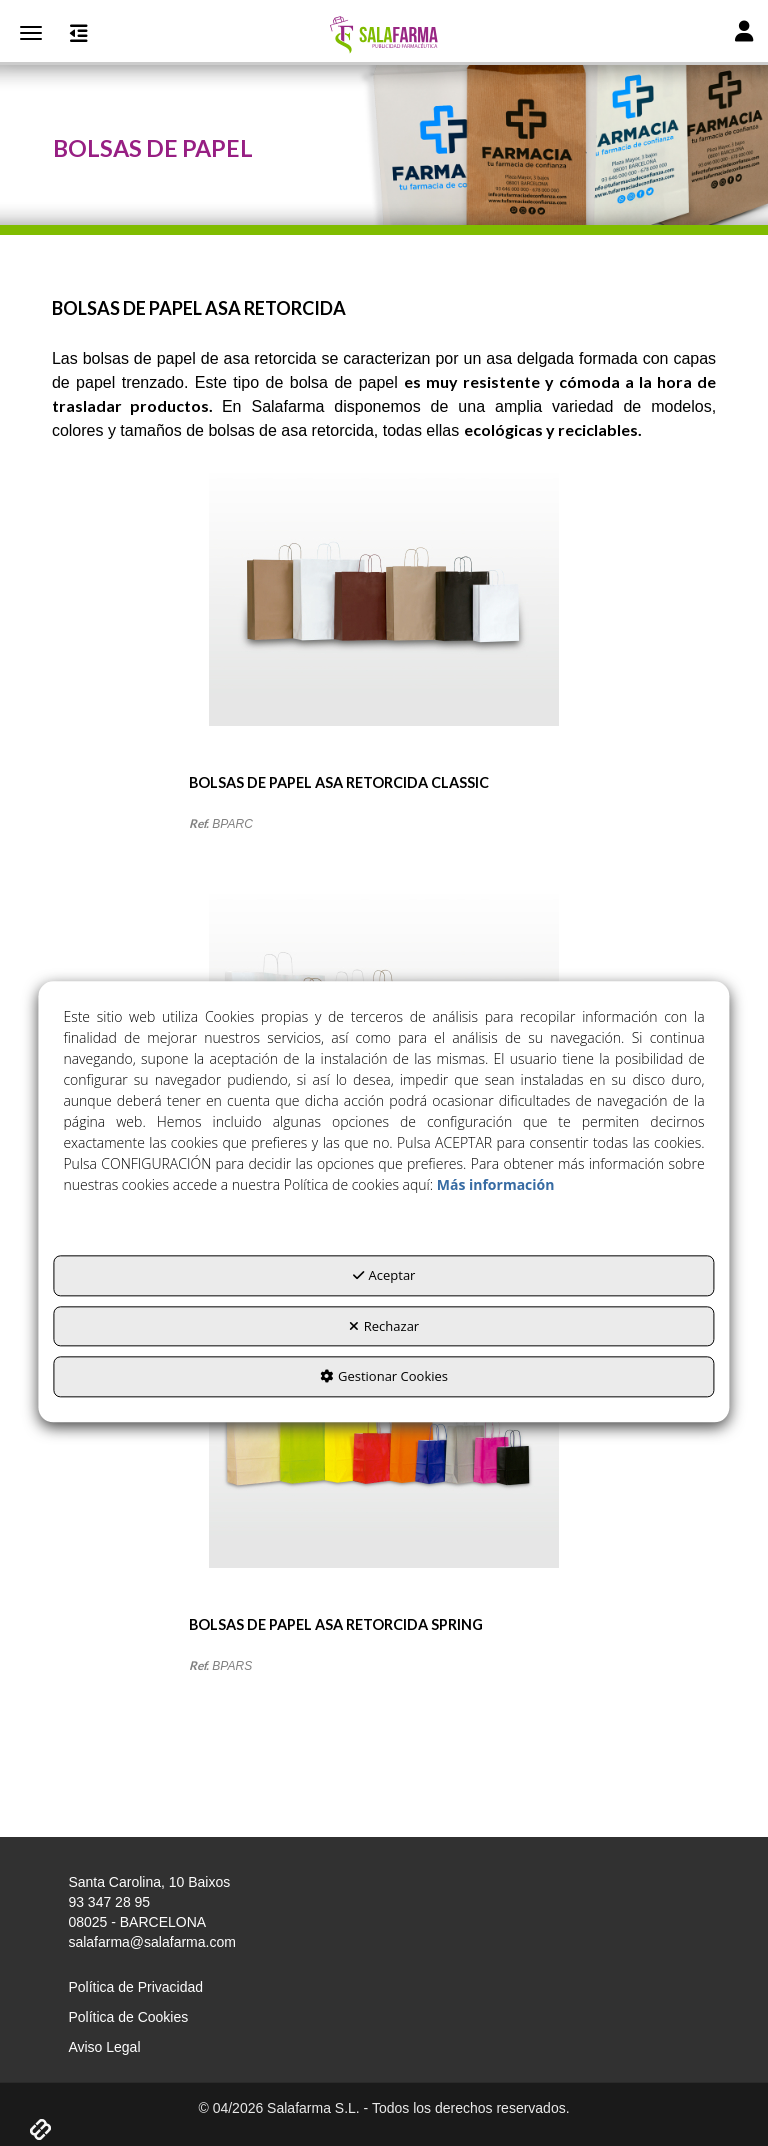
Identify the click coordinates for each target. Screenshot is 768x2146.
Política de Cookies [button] (128, 2017)
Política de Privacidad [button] (135, 1987)
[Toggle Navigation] (744, 33)
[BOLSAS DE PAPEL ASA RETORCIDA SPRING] (384, 1465)
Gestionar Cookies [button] (384, 1377)
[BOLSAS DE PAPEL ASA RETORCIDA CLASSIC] (384, 623)
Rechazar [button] (384, 1326)
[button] (384, 35)
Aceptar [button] (384, 1275)
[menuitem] (383, 1987)
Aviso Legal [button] (104, 2047)
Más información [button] (496, 1184)
